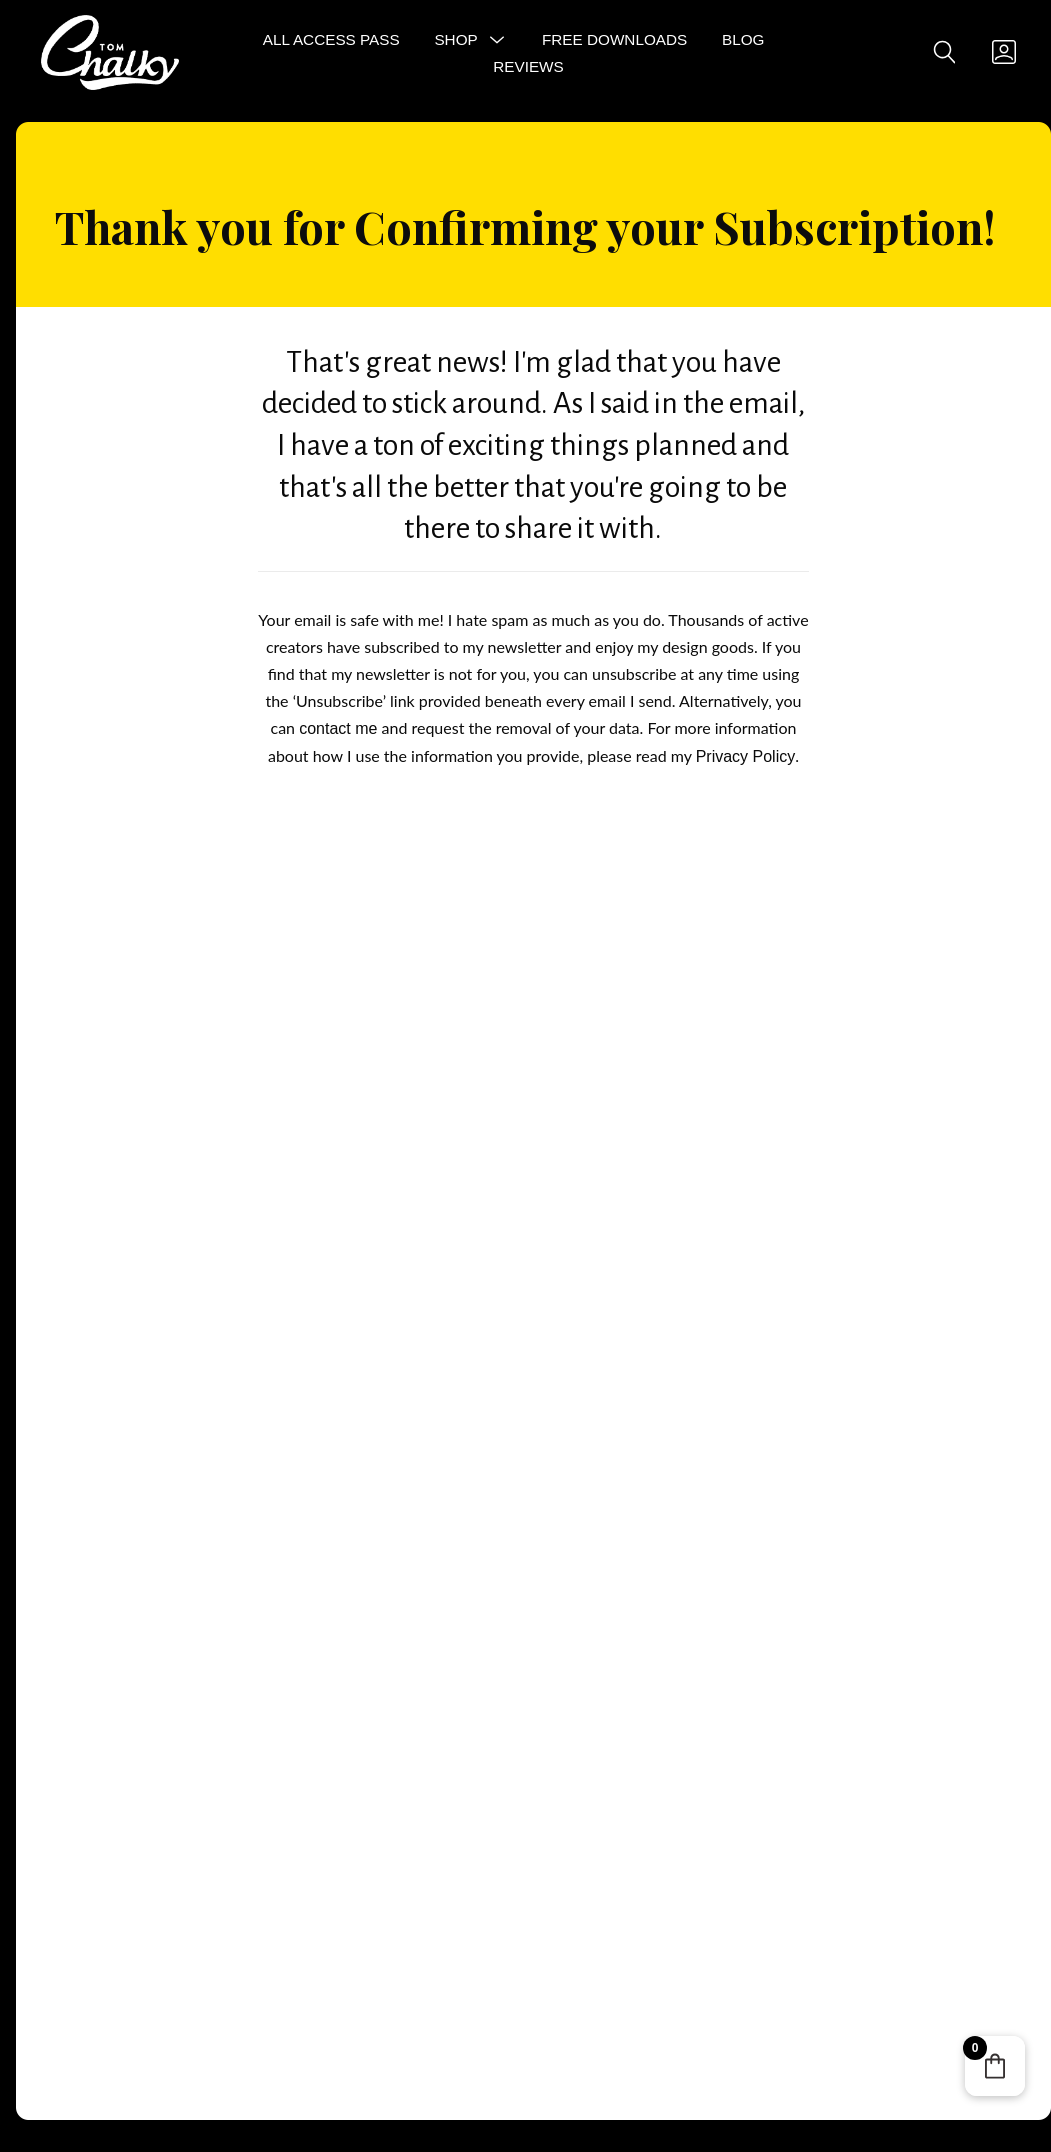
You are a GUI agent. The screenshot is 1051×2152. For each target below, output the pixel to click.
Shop (455, 39)
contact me (338, 728)
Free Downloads (614, 39)
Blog (743, 39)
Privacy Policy (746, 756)
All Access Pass (331, 39)
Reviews (528, 66)
